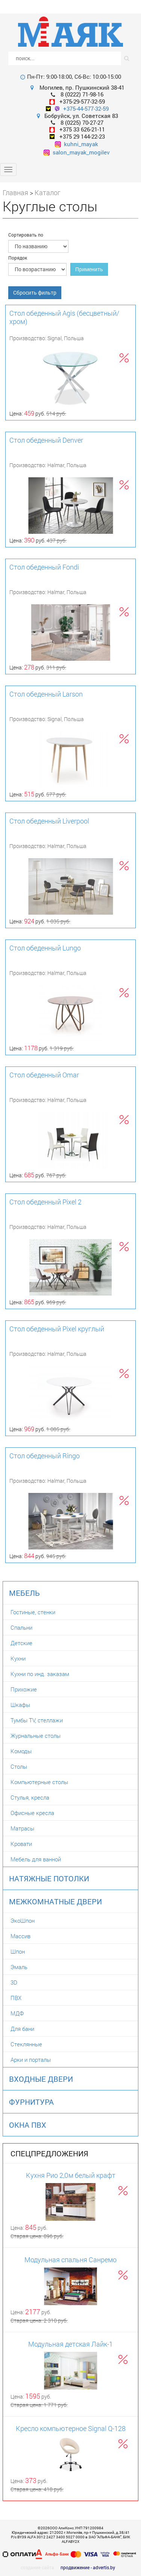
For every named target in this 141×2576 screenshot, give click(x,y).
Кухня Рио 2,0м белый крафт (70, 2175)
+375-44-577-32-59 (86, 108)
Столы (19, 1766)
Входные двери (41, 2079)
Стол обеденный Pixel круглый (56, 1328)
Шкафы (20, 1704)
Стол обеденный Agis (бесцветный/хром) (64, 317)
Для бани (22, 2028)
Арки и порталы (31, 2059)
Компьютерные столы (39, 1782)
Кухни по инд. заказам (40, 1674)
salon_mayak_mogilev (77, 152)
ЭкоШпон (23, 1920)
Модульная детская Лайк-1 (70, 2344)
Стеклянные (26, 2044)
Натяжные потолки (49, 1878)
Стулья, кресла (30, 1797)
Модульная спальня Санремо (70, 2259)
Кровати (21, 1843)
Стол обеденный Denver (46, 440)
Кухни (18, 1658)
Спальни (21, 1627)
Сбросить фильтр (34, 292)
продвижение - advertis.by (88, 2567)
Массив (20, 1936)
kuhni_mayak (76, 144)
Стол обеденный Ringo (44, 1455)
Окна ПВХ (27, 2125)
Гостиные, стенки (33, 1612)
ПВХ (16, 1998)
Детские (21, 1643)
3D (14, 1982)
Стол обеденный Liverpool (49, 820)
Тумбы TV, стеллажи (37, 1720)
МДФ (17, 2013)
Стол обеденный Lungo (45, 947)
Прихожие (24, 1689)
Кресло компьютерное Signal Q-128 (71, 2428)
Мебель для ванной (36, 1859)
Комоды (21, 1751)
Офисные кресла (32, 1813)
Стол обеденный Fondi (44, 566)
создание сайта (37, 2567)
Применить (89, 269)
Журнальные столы (36, 1735)
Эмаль (19, 1967)
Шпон (18, 1951)
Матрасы (22, 1828)
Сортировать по (25, 235)
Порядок (17, 258)
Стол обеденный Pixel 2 (45, 1201)
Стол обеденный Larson (46, 693)
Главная (15, 192)
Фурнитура (31, 2102)
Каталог (48, 192)
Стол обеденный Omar (44, 1074)
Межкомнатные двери (55, 1901)
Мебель (24, 1593)
